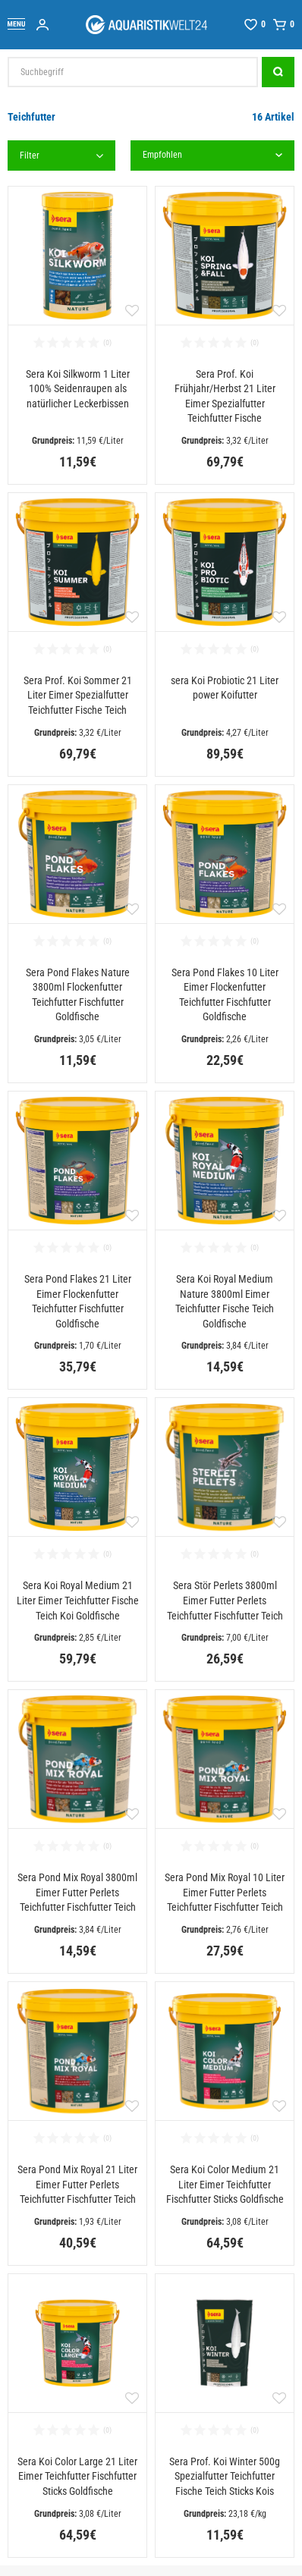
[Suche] (278, 72)
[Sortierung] (213, 155)
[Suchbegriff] (133, 72)
